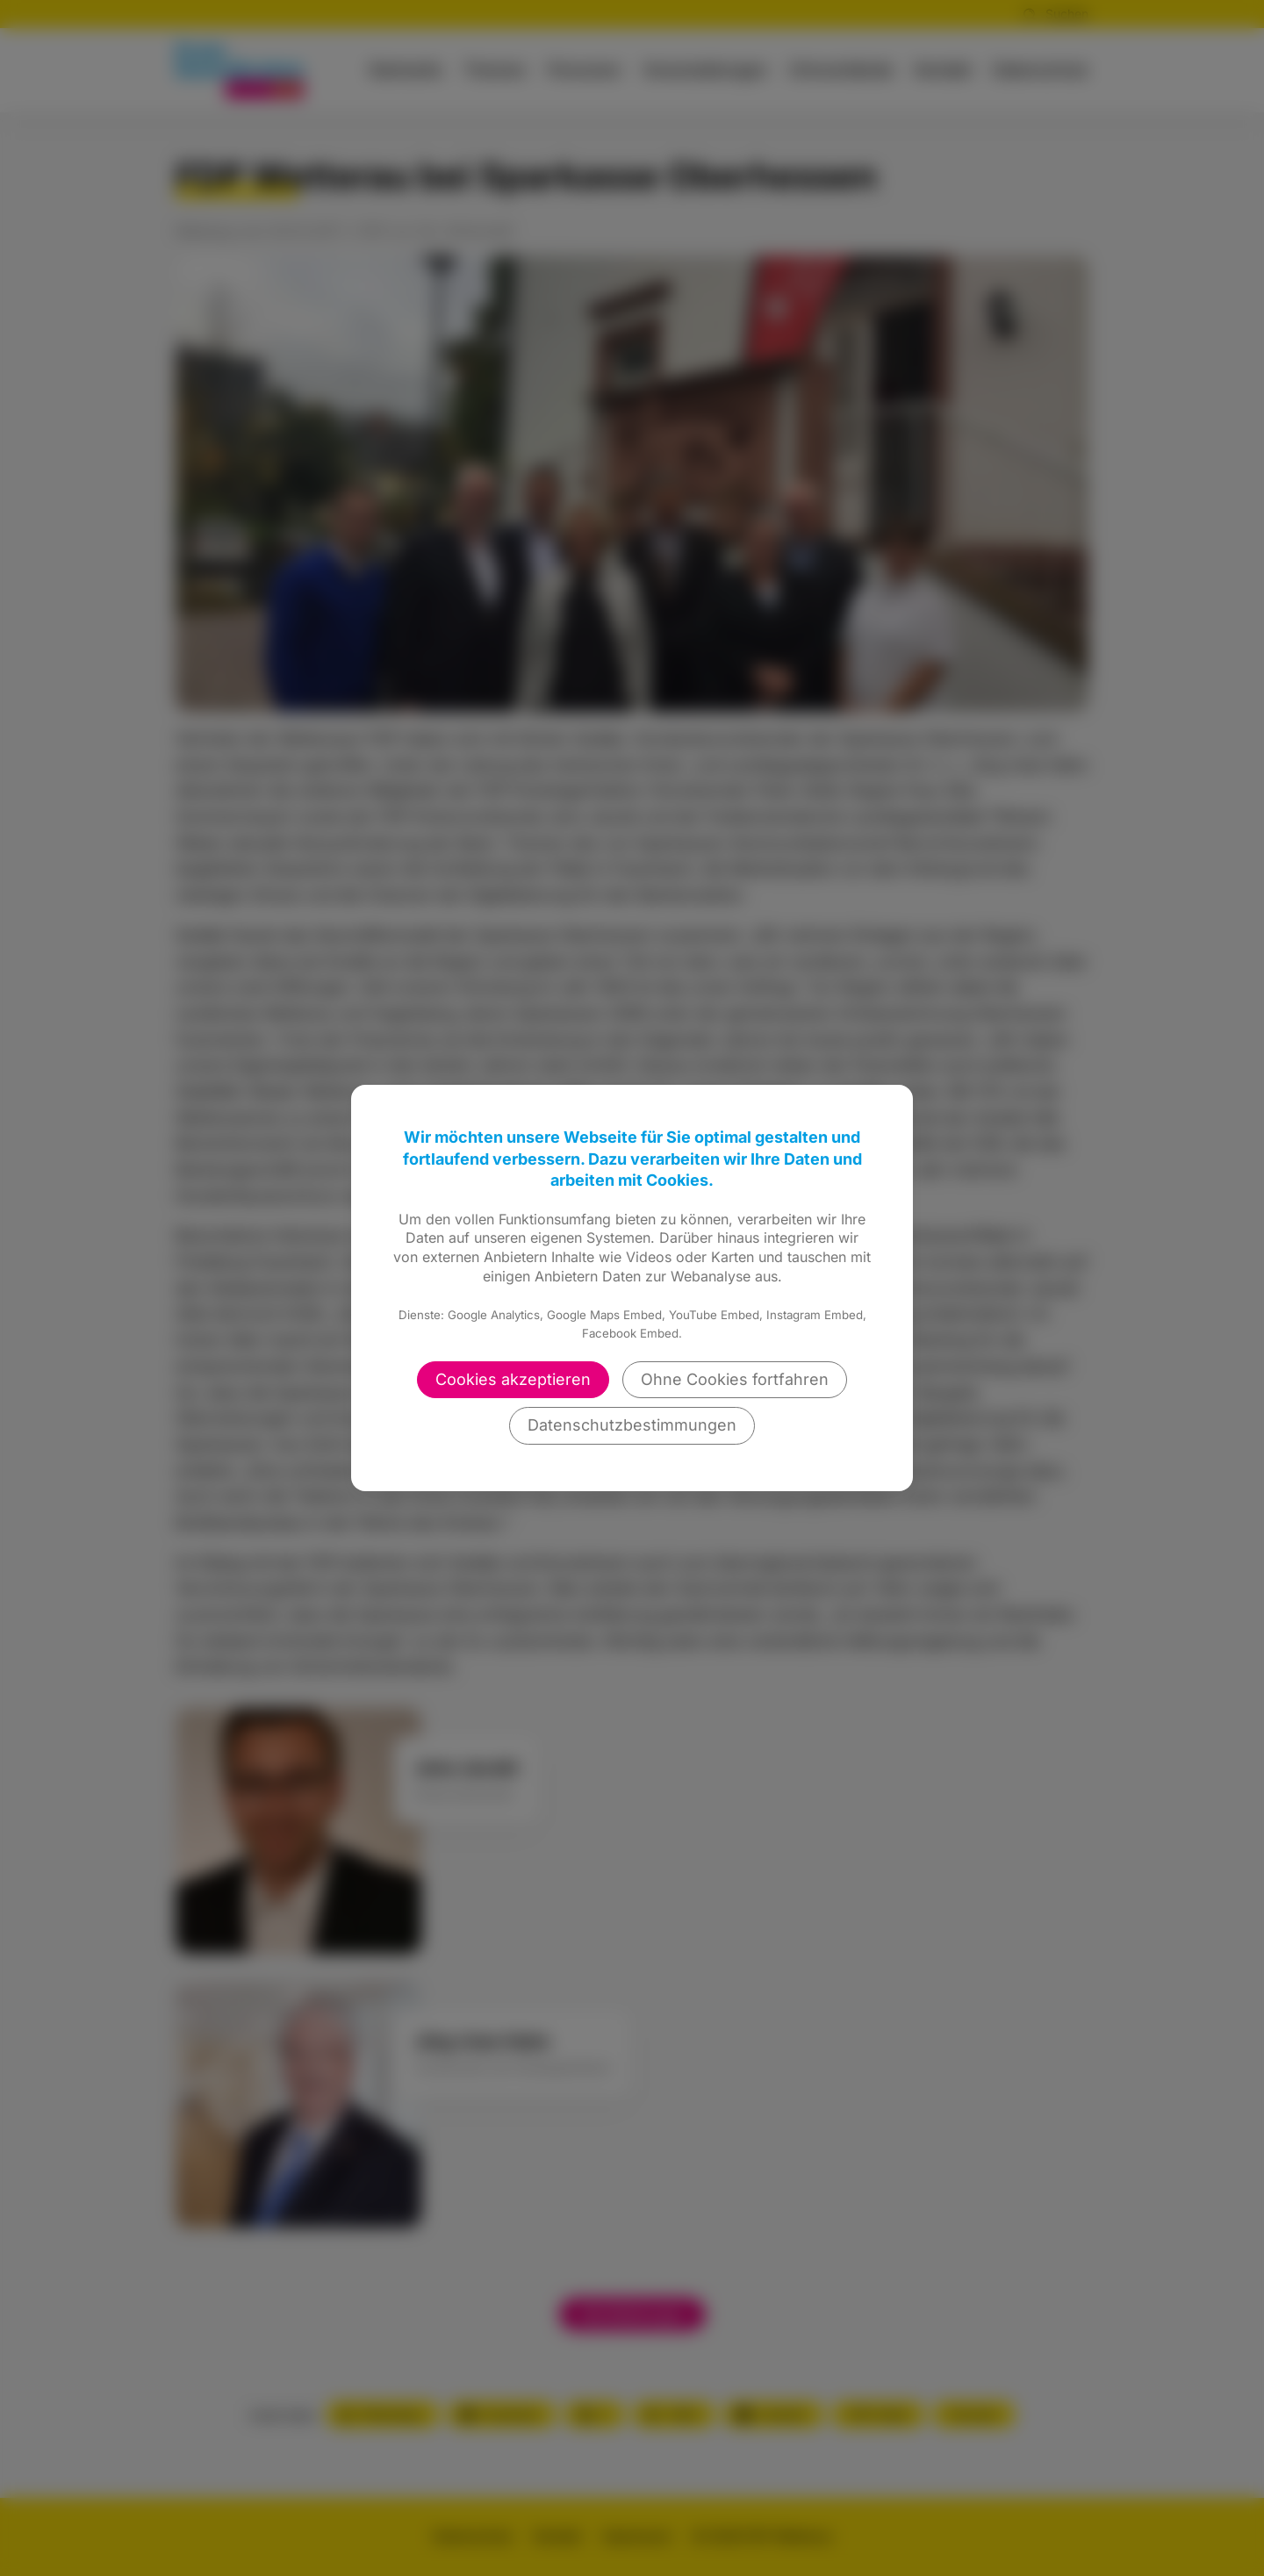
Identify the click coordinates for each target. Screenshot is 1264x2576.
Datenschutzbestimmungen (632, 1425)
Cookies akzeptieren (513, 1379)
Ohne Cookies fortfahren (735, 1379)
